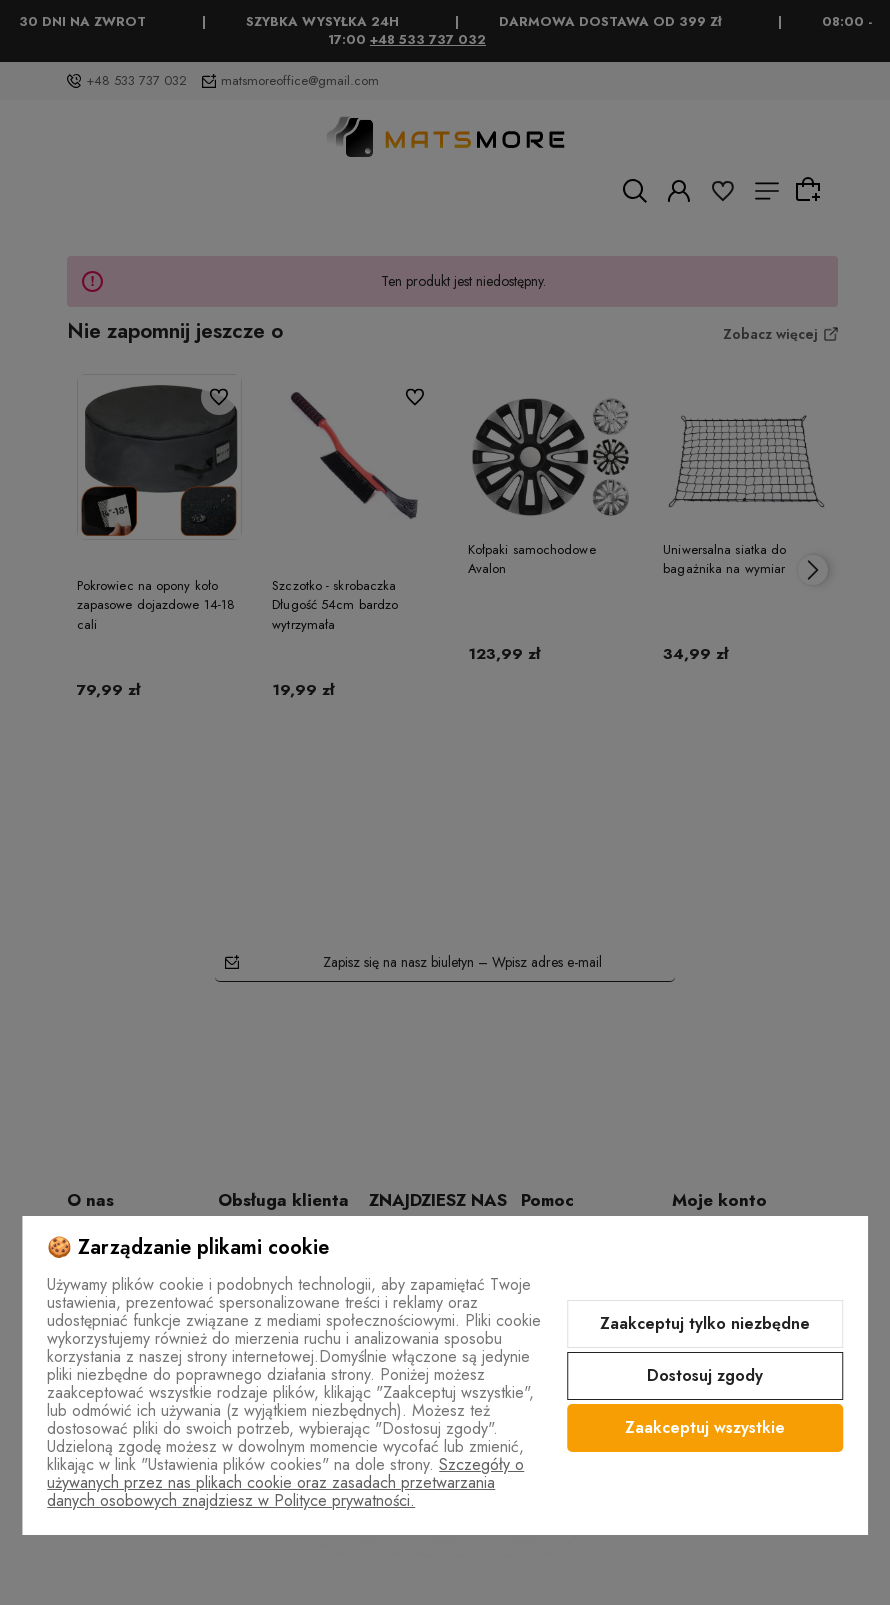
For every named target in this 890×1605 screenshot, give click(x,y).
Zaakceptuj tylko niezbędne (705, 1323)
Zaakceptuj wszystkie (705, 1427)
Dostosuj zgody (705, 1375)
